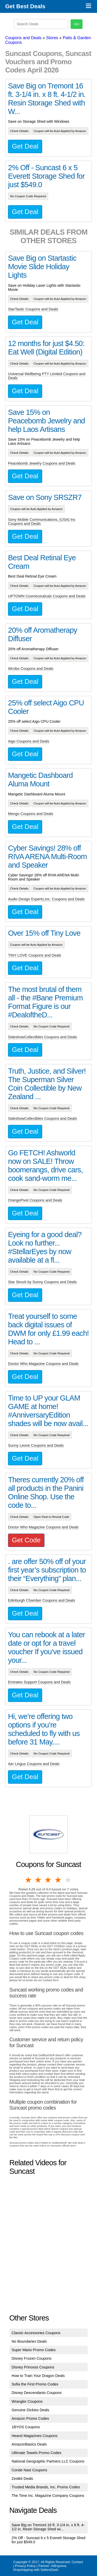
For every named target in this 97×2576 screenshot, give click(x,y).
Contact (77, 2562)
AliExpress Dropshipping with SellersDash (39, 2568)
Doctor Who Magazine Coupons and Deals (43, 1364)
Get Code (26, 1540)
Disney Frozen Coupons (31, 2358)
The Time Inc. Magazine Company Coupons (48, 2495)
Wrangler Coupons (27, 2401)
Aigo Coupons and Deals (28, 741)
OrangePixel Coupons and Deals (35, 1200)
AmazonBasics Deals (29, 2444)
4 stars (58, 1880)
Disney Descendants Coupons (37, 2393)
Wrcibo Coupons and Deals (30, 668)
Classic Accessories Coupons (36, 2333)
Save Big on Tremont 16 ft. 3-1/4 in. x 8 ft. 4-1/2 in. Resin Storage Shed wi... (48, 2527)
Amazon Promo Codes (30, 2418)
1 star (29, 1880)
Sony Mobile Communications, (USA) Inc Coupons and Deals (42, 521)
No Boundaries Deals (29, 2341)
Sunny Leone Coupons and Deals (36, 1445)
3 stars (48, 1880)
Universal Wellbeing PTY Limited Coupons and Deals (46, 376)
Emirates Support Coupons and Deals (39, 1682)
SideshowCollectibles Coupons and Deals (42, 1037)
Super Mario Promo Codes (34, 2350)
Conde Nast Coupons (29, 2470)
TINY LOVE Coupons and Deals (34, 955)
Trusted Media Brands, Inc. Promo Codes (46, 2487)
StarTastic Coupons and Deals (33, 309)
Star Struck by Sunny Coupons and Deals (42, 1282)
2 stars (38, 1880)
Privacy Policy (25, 2566)
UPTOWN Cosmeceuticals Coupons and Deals (47, 596)
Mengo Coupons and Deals (30, 814)
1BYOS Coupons (26, 2427)
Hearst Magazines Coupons (35, 2436)
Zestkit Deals (22, 2478)
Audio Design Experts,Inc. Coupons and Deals (46, 899)
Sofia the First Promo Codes (35, 2384)
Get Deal (25, 146)
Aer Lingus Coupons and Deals (33, 1764)
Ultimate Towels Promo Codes (36, 2453)
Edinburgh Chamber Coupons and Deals (41, 1600)
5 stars (68, 1880)
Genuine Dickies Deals (30, 2410)
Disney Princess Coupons (33, 2367)
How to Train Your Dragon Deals (38, 2376)
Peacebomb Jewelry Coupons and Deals (41, 463)
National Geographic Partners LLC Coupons (48, 2461)
